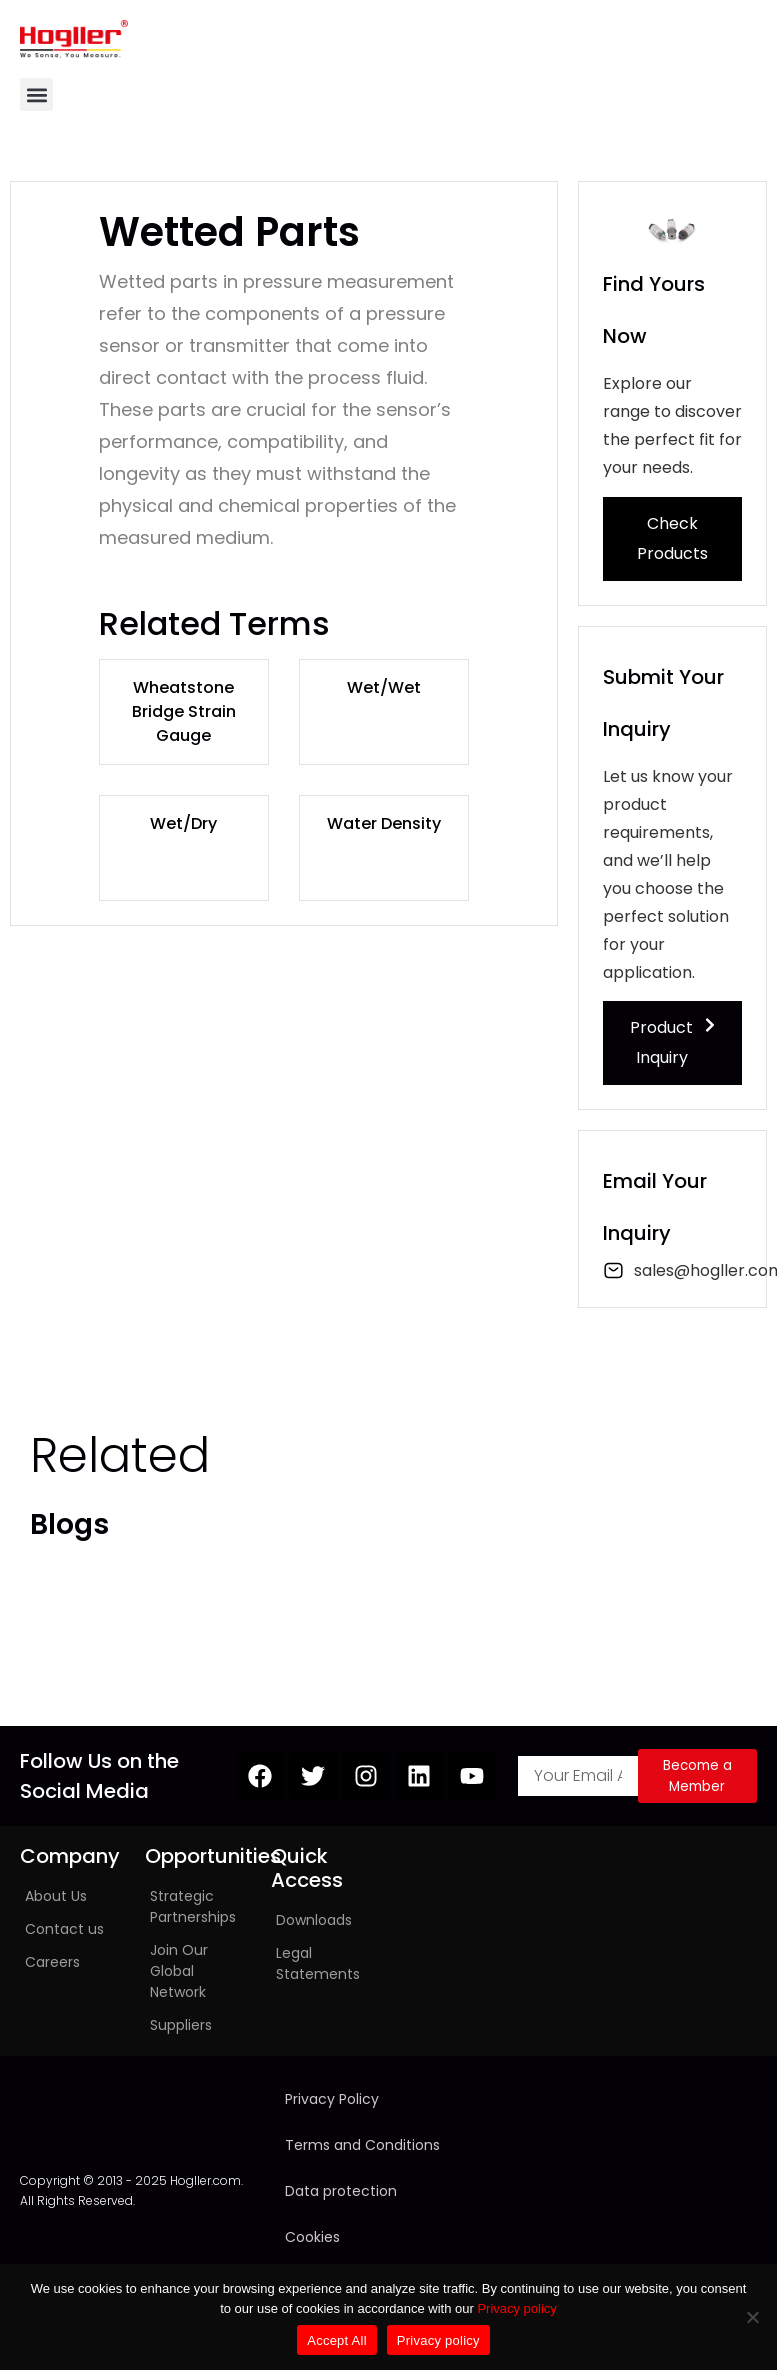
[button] (36, 94)
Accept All (337, 2340)
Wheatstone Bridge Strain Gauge (184, 711)
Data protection (341, 2191)
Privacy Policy (332, 2099)
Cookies (312, 2237)
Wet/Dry (183, 823)
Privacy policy (516, 2308)
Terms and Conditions (362, 2145)
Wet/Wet (384, 687)
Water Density (384, 823)
